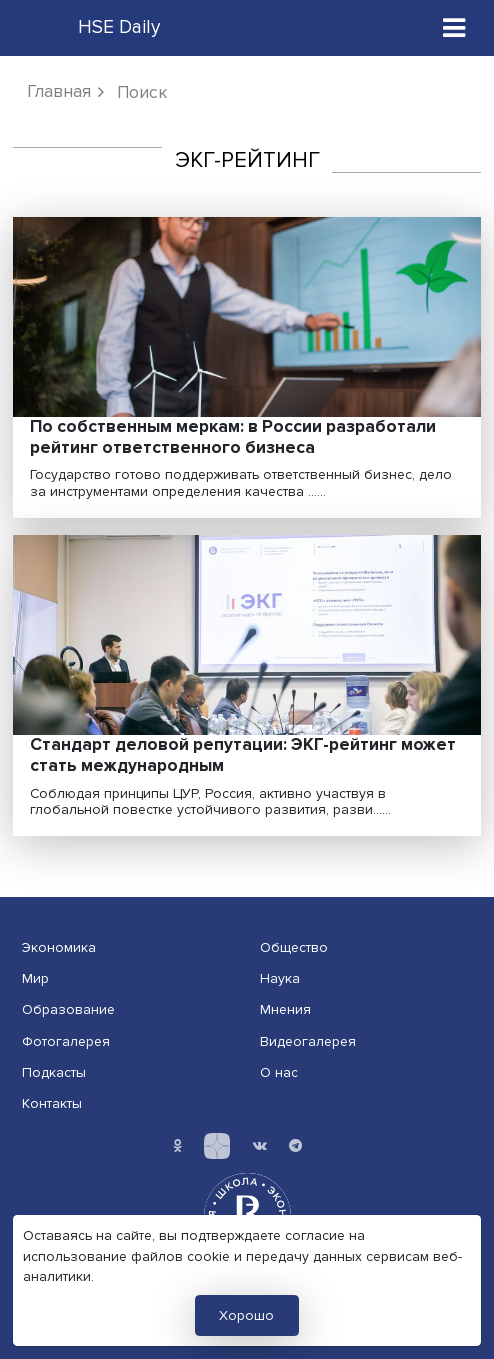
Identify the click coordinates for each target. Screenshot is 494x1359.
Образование (68, 1009)
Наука (280, 978)
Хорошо (246, 1315)
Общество (294, 947)
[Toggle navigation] (454, 27)
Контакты (52, 1103)
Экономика (59, 947)
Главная (59, 91)
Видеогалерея (308, 1041)
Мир (35, 978)
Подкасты (54, 1072)
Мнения (285, 1009)
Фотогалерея (66, 1041)
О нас (279, 1072)
